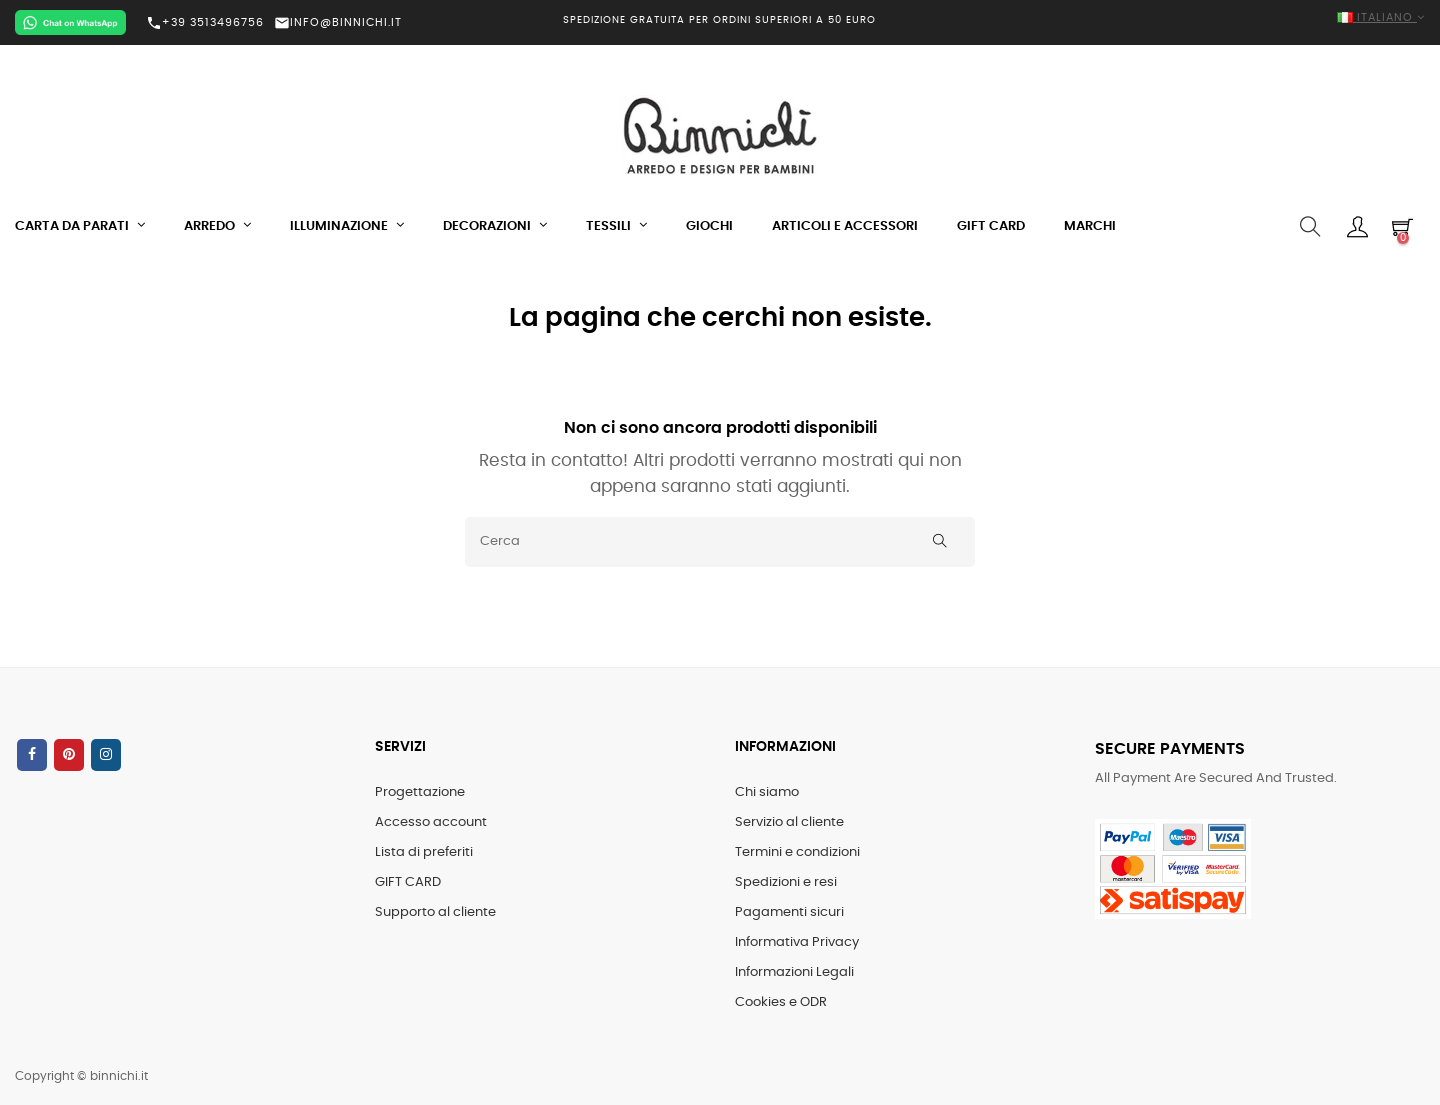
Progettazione (420, 792)
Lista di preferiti (424, 852)
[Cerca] (720, 542)
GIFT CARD (408, 882)
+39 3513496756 (205, 23)
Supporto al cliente (435, 912)
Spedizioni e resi (786, 882)
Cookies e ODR (781, 1002)
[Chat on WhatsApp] (70, 22)
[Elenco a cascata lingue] (1200, 18)
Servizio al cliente (789, 822)
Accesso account (431, 822)
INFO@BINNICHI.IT (338, 22)
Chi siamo (767, 792)
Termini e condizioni (797, 852)
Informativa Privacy (797, 942)
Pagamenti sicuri (789, 912)
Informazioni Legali (794, 972)
